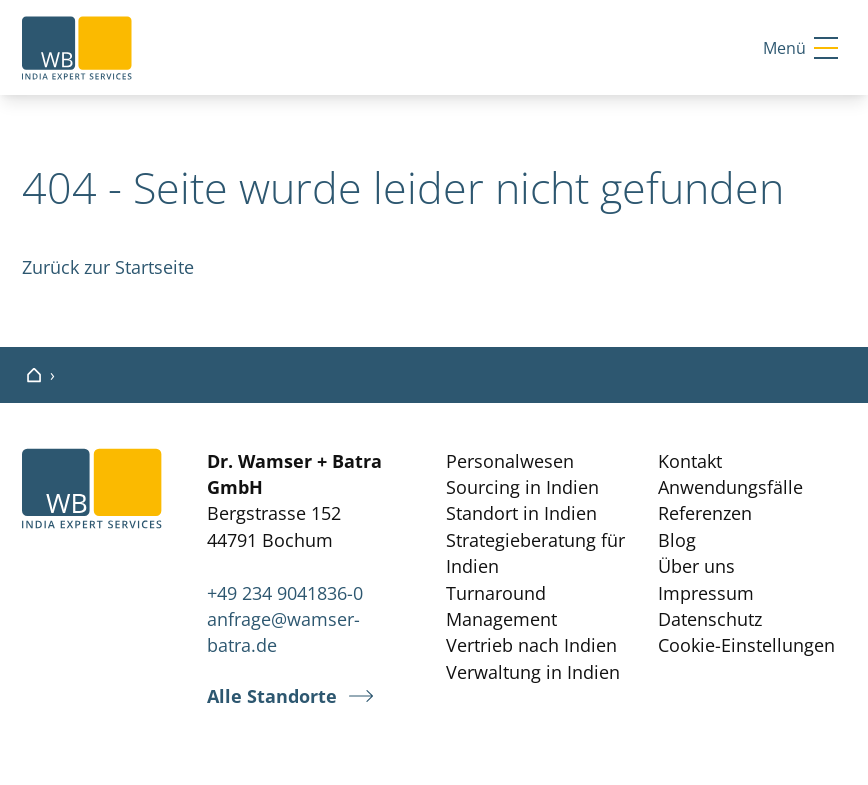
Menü (800, 48)
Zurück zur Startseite (108, 267)
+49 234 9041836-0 (285, 593)
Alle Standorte (272, 696)
